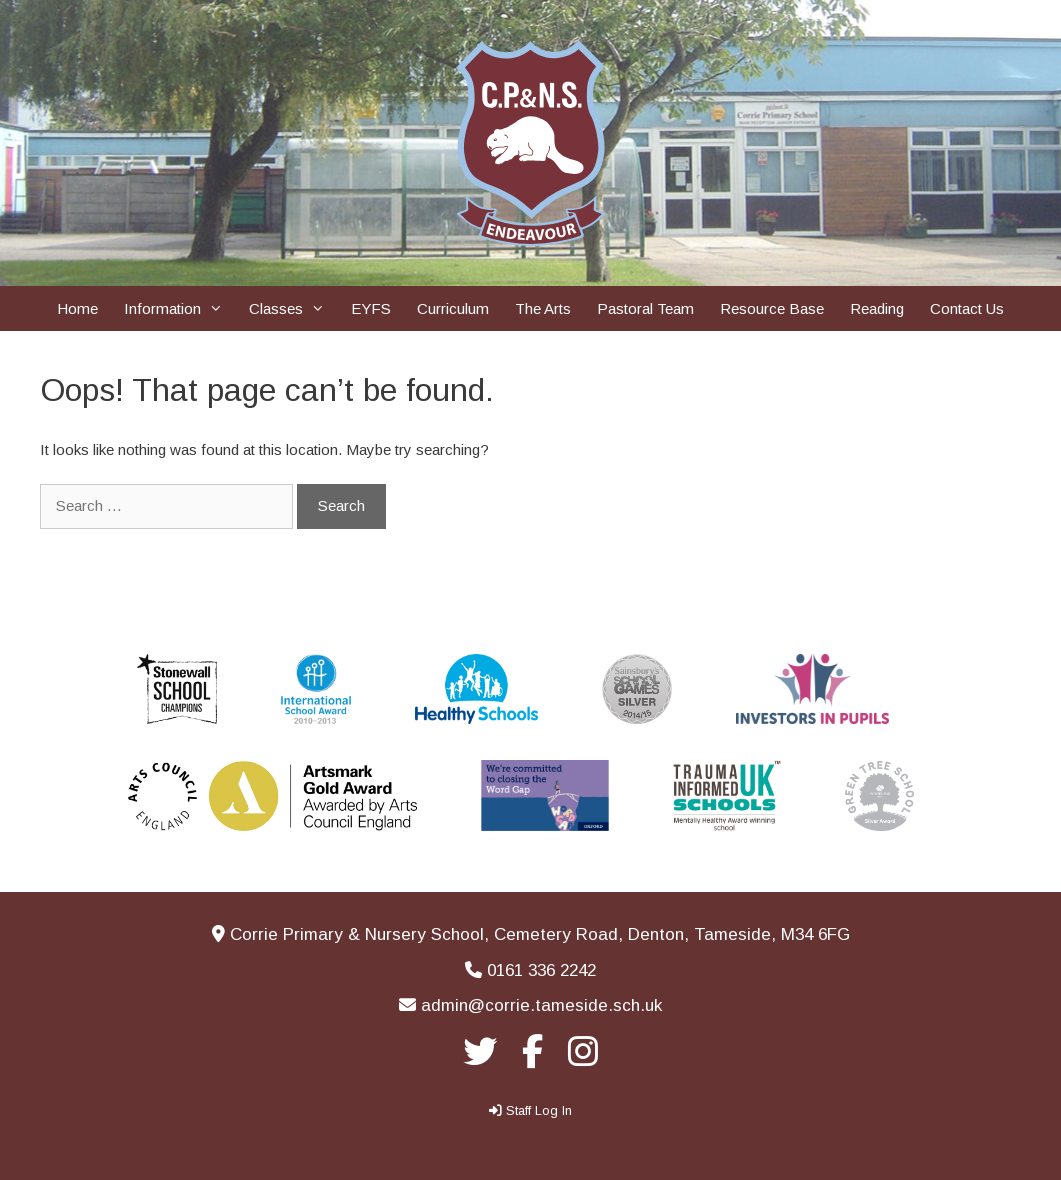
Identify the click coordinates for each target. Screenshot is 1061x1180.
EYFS (371, 308)
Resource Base (772, 308)
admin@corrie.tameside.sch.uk (541, 1005)
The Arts (543, 308)
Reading (877, 308)
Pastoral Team (645, 308)
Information (180, 308)
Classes (293, 308)
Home (77, 308)
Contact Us (967, 308)
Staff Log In (539, 1110)
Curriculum (453, 308)
